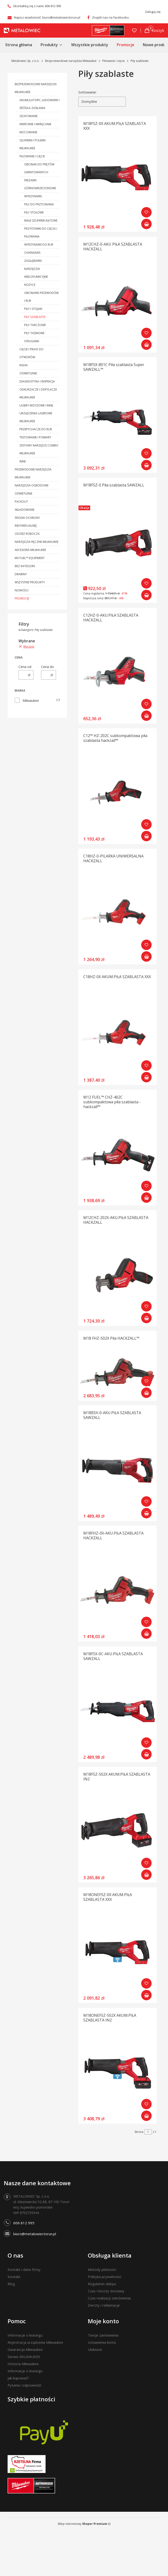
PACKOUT (21, 502)
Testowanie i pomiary (35, 437)
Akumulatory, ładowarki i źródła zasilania (39, 104)
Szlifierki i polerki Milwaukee (32, 144)
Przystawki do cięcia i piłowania (40, 232)
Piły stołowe (34, 212)
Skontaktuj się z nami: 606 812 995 (37, 6)
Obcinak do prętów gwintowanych (39, 168)
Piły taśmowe (34, 333)
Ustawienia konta (102, 2342)
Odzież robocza (27, 534)
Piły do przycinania (39, 204)
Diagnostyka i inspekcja (37, 381)
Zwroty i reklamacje (104, 2305)
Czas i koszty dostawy (106, 2291)
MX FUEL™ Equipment (30, 558)
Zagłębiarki (33, 261)
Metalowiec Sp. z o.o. (25, 61)
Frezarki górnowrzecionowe (40, 184)
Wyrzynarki (33, 196)
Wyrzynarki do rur (38, 245)
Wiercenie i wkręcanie (35, 124)
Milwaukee (31, 700)
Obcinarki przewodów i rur (41, 297)
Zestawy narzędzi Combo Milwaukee (38, 449)
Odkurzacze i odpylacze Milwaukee (38, 393)
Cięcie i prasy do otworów (31, 353)
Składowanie (24, 510)
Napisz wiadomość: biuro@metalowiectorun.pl (47, 17)
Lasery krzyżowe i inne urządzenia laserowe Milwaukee (36, 413)
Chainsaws (32, 253)
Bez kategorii (25, 566)
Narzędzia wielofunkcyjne (36, 273)
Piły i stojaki (33, 309)
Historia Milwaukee (23, 2363)
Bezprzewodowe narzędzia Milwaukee (71, 61)
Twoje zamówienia (103, 2335)
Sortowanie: (87, 92)
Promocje (22, 598)
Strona (139, 2132)
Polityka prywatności (104, 2276)
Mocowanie (28, 132)
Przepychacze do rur (35, 429)
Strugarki (31, 341)
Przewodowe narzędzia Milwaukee (33, 473)
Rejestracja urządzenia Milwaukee (35, 2342)
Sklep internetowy (82, 2524)
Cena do (47, 666)
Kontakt (14, 2276)
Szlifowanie (28, 116)
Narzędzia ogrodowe (31, 485)
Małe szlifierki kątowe (40, 220)
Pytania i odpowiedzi (24, 2385)
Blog (11, 2283)
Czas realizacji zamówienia (109, 2298)
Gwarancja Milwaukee (25, 2349)
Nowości (21, 590)
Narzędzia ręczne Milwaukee (36, 542)
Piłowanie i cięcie (113, 61)
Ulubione (95, 2349)
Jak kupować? (18, 2378)
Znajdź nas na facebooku (110, 17)
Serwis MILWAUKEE (24, 2356)
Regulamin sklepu (102, 2283)
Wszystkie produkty (30, 582)
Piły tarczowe (35, 325)
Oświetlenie (28, 373)
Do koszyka (146, 224)
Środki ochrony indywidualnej (27, 522)
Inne (22, 461)
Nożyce (29, 285)
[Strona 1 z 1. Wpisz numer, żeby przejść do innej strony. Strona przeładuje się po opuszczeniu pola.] (148, 2132)
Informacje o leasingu (25, 2335)
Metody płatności (102, 2269)
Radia (23, 365)
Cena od (25, 666)
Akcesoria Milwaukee (30, 550)
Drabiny (21, 574)
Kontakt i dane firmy (24, 2269)
